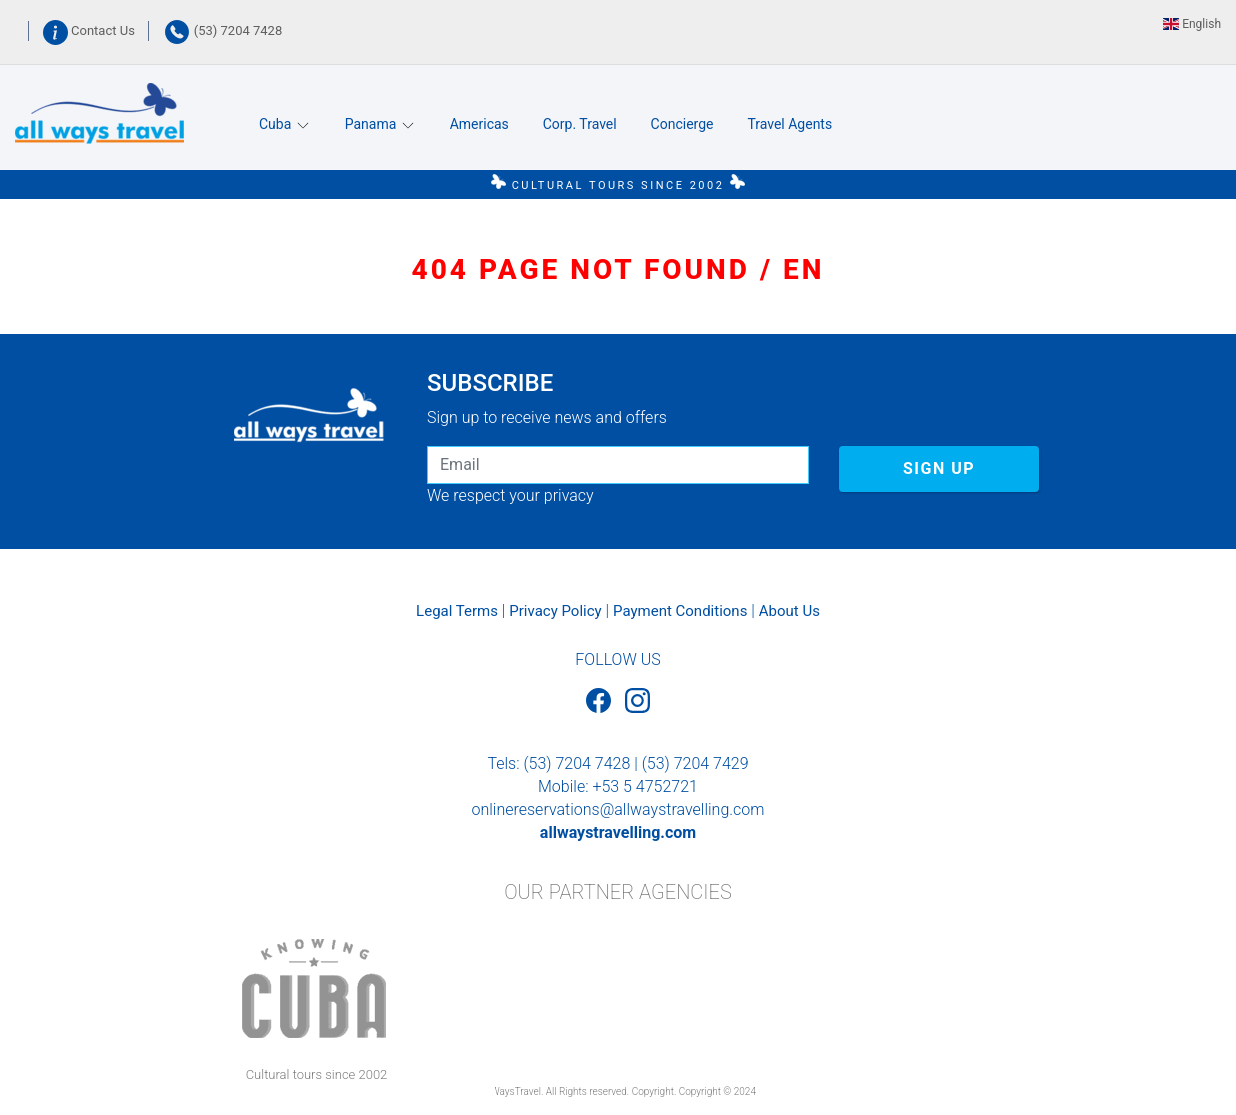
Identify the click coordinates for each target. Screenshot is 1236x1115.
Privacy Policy (555, 611)
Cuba (285, 124)
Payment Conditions (680, 611)
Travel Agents (789, 124)
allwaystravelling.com (618, 832)
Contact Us (90, 30)
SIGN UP (939, 468)
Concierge (682, 124)
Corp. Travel (580, 124)
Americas (479, 124)
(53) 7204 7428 (223, 30)
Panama (380, 124)
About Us (789, 611)
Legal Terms (457, 611)
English (1192, 24)
